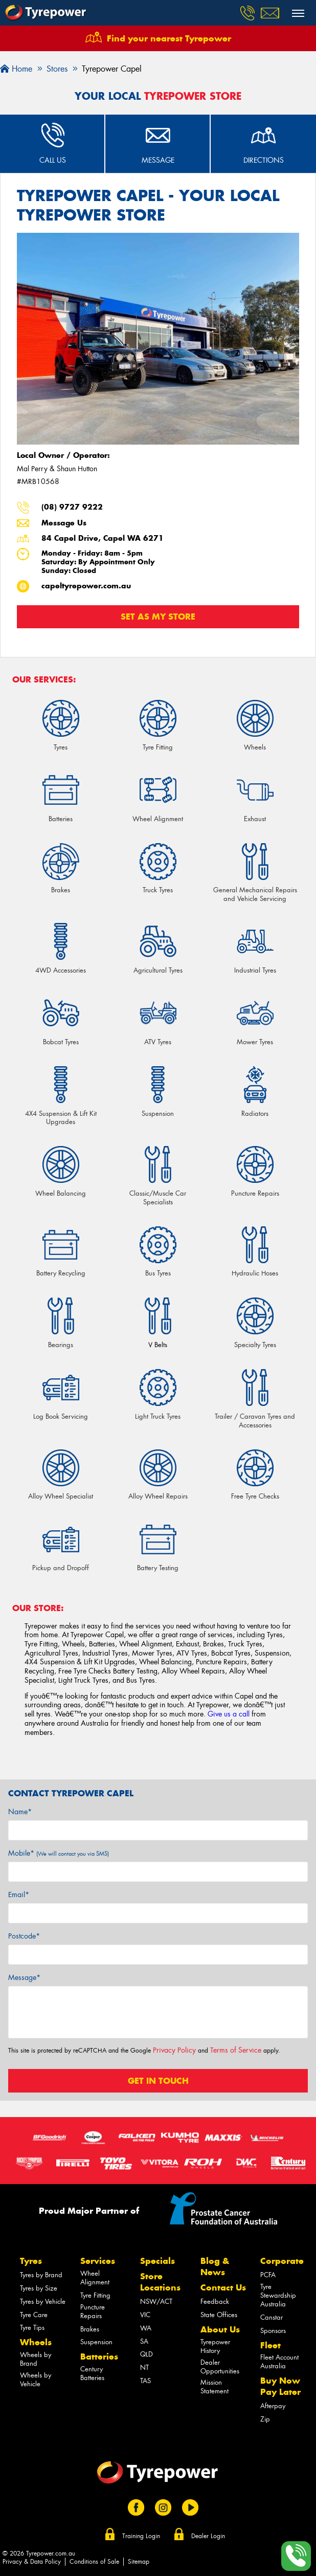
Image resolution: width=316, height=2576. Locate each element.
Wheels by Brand (35, 2359)
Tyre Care (34, 2314)
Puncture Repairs (92, 2311)
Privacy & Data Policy (32, 2562)
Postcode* (24, 1936)
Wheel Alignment (94, 2277)
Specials (157, 2260)
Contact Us (223, 2287)
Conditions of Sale (94, 2562)
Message (158, 160)
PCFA (268, 2275)
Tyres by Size (38, 2288)
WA (145, 2328)
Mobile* (58, 1853)
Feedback (214, 2301)
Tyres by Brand (41, 2275)
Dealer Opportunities (219, 2366)
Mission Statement (214, 2386)
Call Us (52, 160)
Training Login (141, 2536)
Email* (18, 1894)
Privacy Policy (174, 2050)
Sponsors (273, 2330)
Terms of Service (235, 2050)
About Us (220, 2329)
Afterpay (272, 2406)
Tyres (31, 2260)
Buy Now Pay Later (280, 2386)
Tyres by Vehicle (42, 2301)
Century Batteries (92, 2373)
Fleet (270, 2345)
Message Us (63, 522)
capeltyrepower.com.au (86, 585)
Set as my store (158, 616)
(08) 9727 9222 (72, 507)
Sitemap (138, 2562)
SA (144, 2341)
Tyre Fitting (95, 2295)
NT (144, 2367)
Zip (265, 2419)
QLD (146, 2354)
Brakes (89, 2329)
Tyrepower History (215, 2346)
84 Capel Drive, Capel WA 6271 (102, 538)
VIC (145, 2314)
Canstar (271, 2317)
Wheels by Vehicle (35, 2379)
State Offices (218, 2314)
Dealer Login (208, 2536)
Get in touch (158, 2080)
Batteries (99, 2356)
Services (97, 2260)
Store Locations (160, 2282)
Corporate (282, 2260)
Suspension (96, 2342)
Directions (263, 160)
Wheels (36, 2342)
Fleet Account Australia (279, 2361)
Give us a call (229, 1714)
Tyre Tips (32, 2327)
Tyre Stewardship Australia (278, 2295)
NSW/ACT (156, 2301)
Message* (24, 1977)
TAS (145, 2380)
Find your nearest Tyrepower (169, 38)
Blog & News (215, 2266)
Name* (20, 1811)
